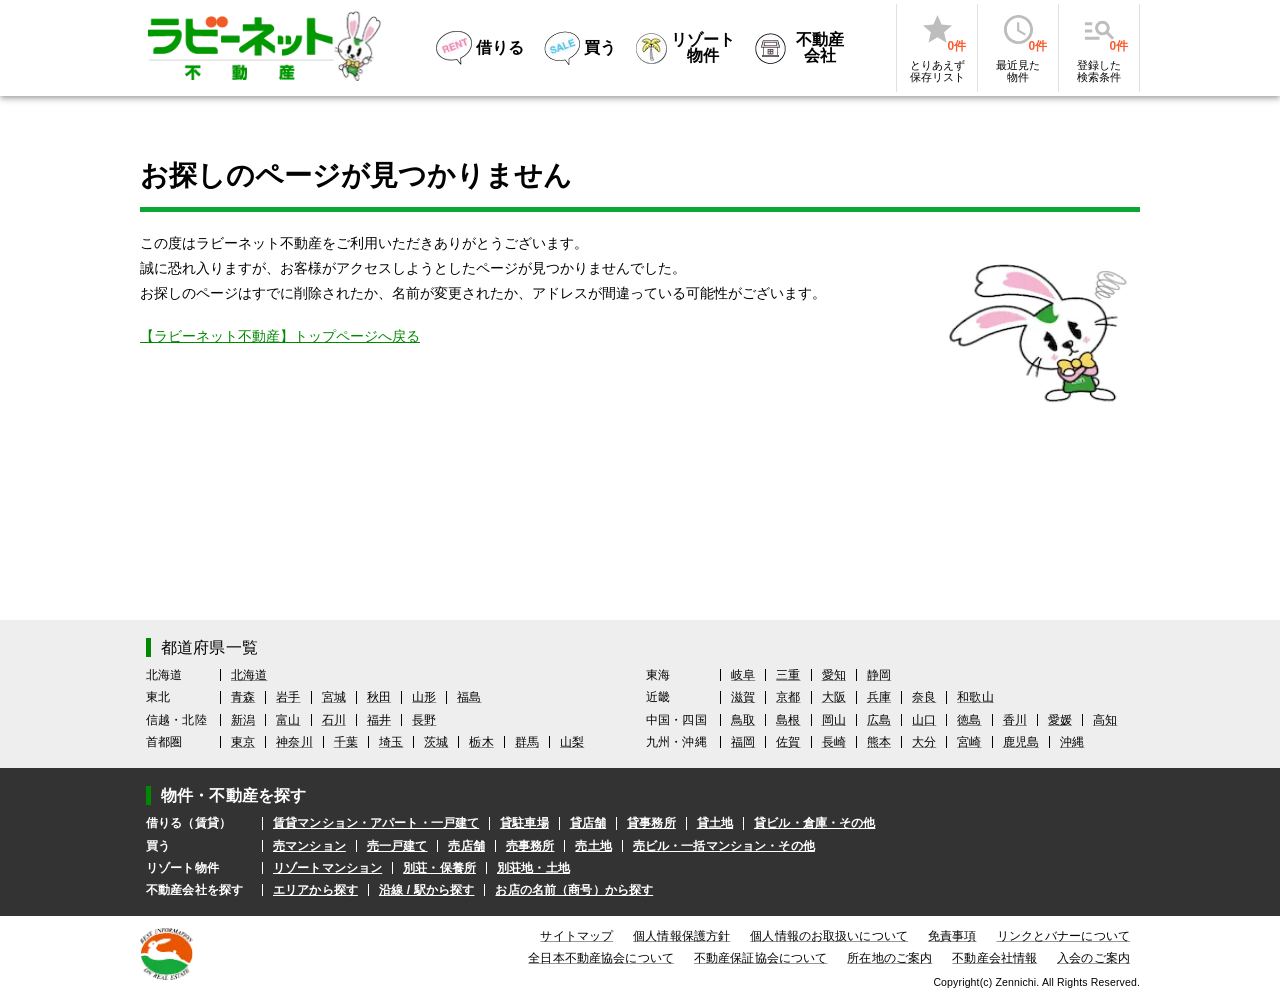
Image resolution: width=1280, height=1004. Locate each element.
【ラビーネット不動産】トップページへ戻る (280, 336)
